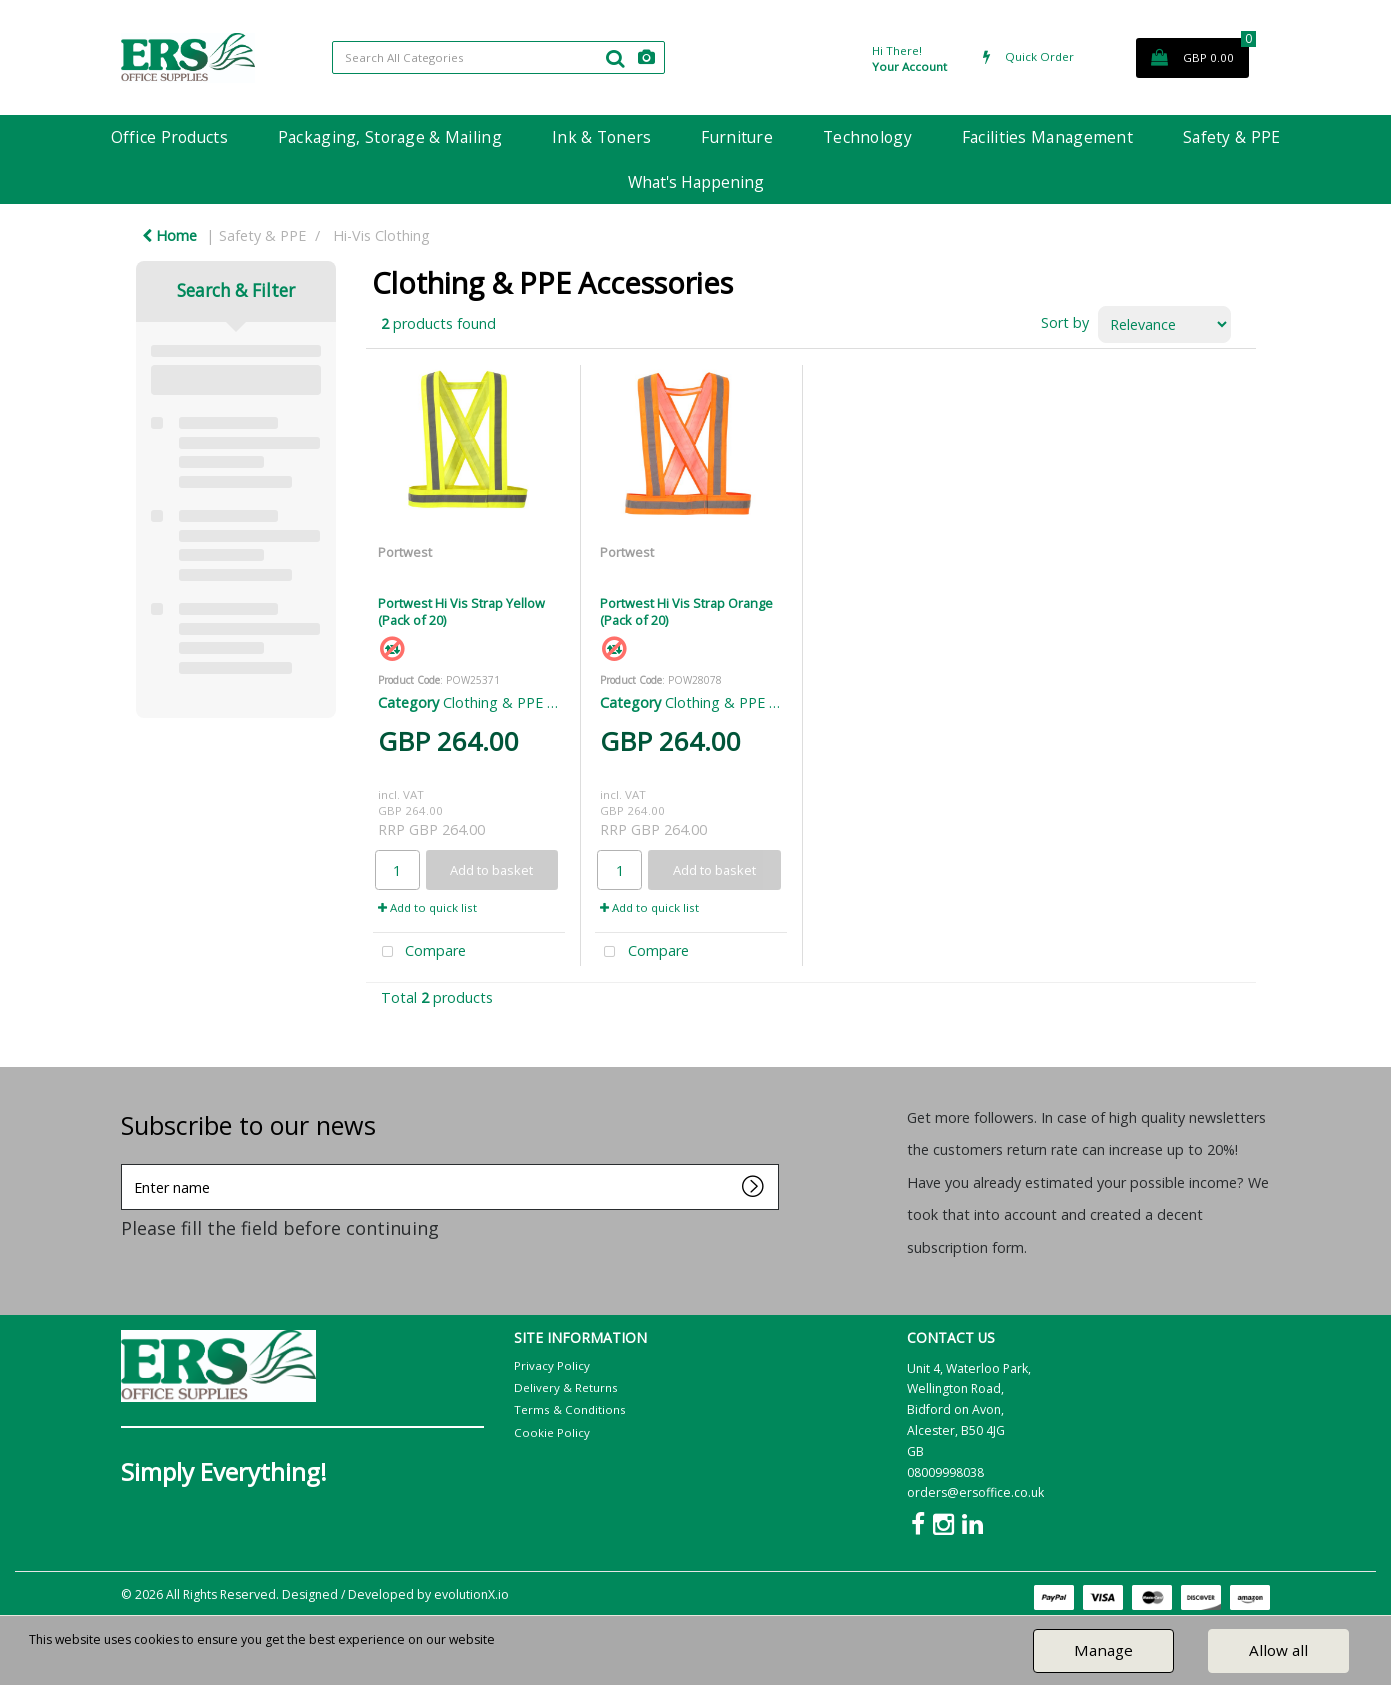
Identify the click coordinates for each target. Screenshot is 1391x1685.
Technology (867, 137)
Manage (1103, 1650)
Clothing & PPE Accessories (533, 702)
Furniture (737, 137)
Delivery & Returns (566, 1387)
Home (169, 235)
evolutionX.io (471, 1594)
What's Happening (696, 182)
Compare (420, 952)
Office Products (169, 137)
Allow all (1278, 1650)
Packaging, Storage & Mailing (390, 137)
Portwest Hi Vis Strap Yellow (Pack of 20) (461, 611)
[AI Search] (646, 57)
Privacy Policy (552, 1365)
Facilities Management (1047, 137)
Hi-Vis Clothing (381, 235)
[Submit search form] (615, 58)
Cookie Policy (552, 1432)
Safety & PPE (1231, 137)
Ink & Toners (601, 137)
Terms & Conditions (570, 1409)
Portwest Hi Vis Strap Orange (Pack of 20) (686, 611)
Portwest (405, 552)
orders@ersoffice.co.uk (975, 1492)
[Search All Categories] (498, 57)
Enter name (126, 1163)
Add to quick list (427, 907)
